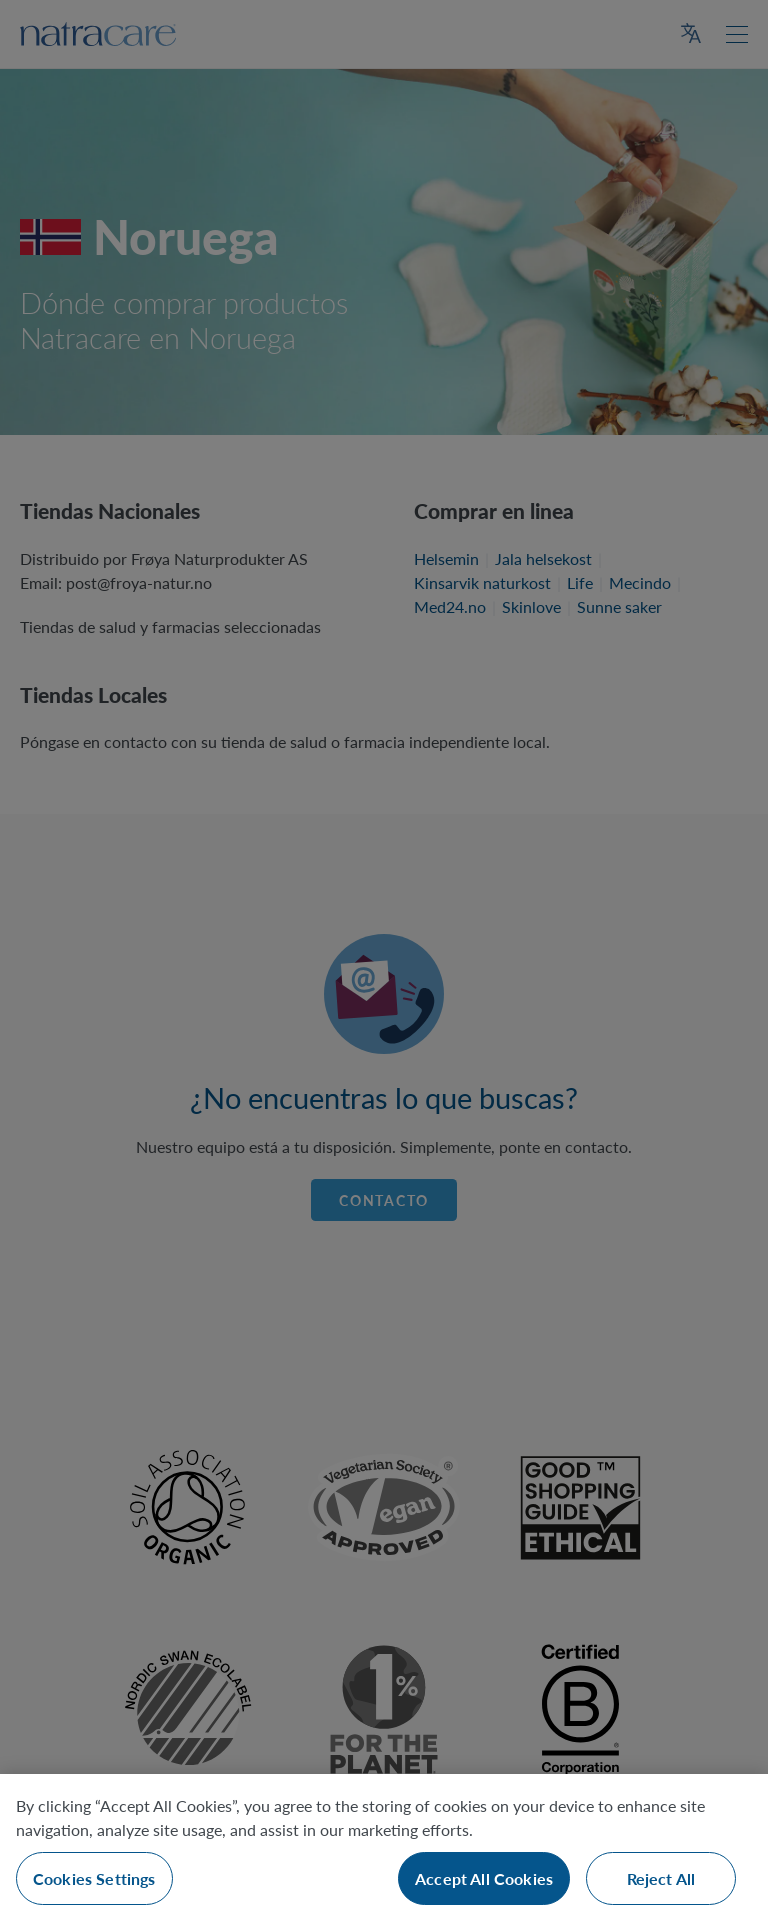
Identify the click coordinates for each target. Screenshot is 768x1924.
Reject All (661, 1878)
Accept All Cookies (484, 1878)
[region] (384, 1849)
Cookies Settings (94, 1878)
